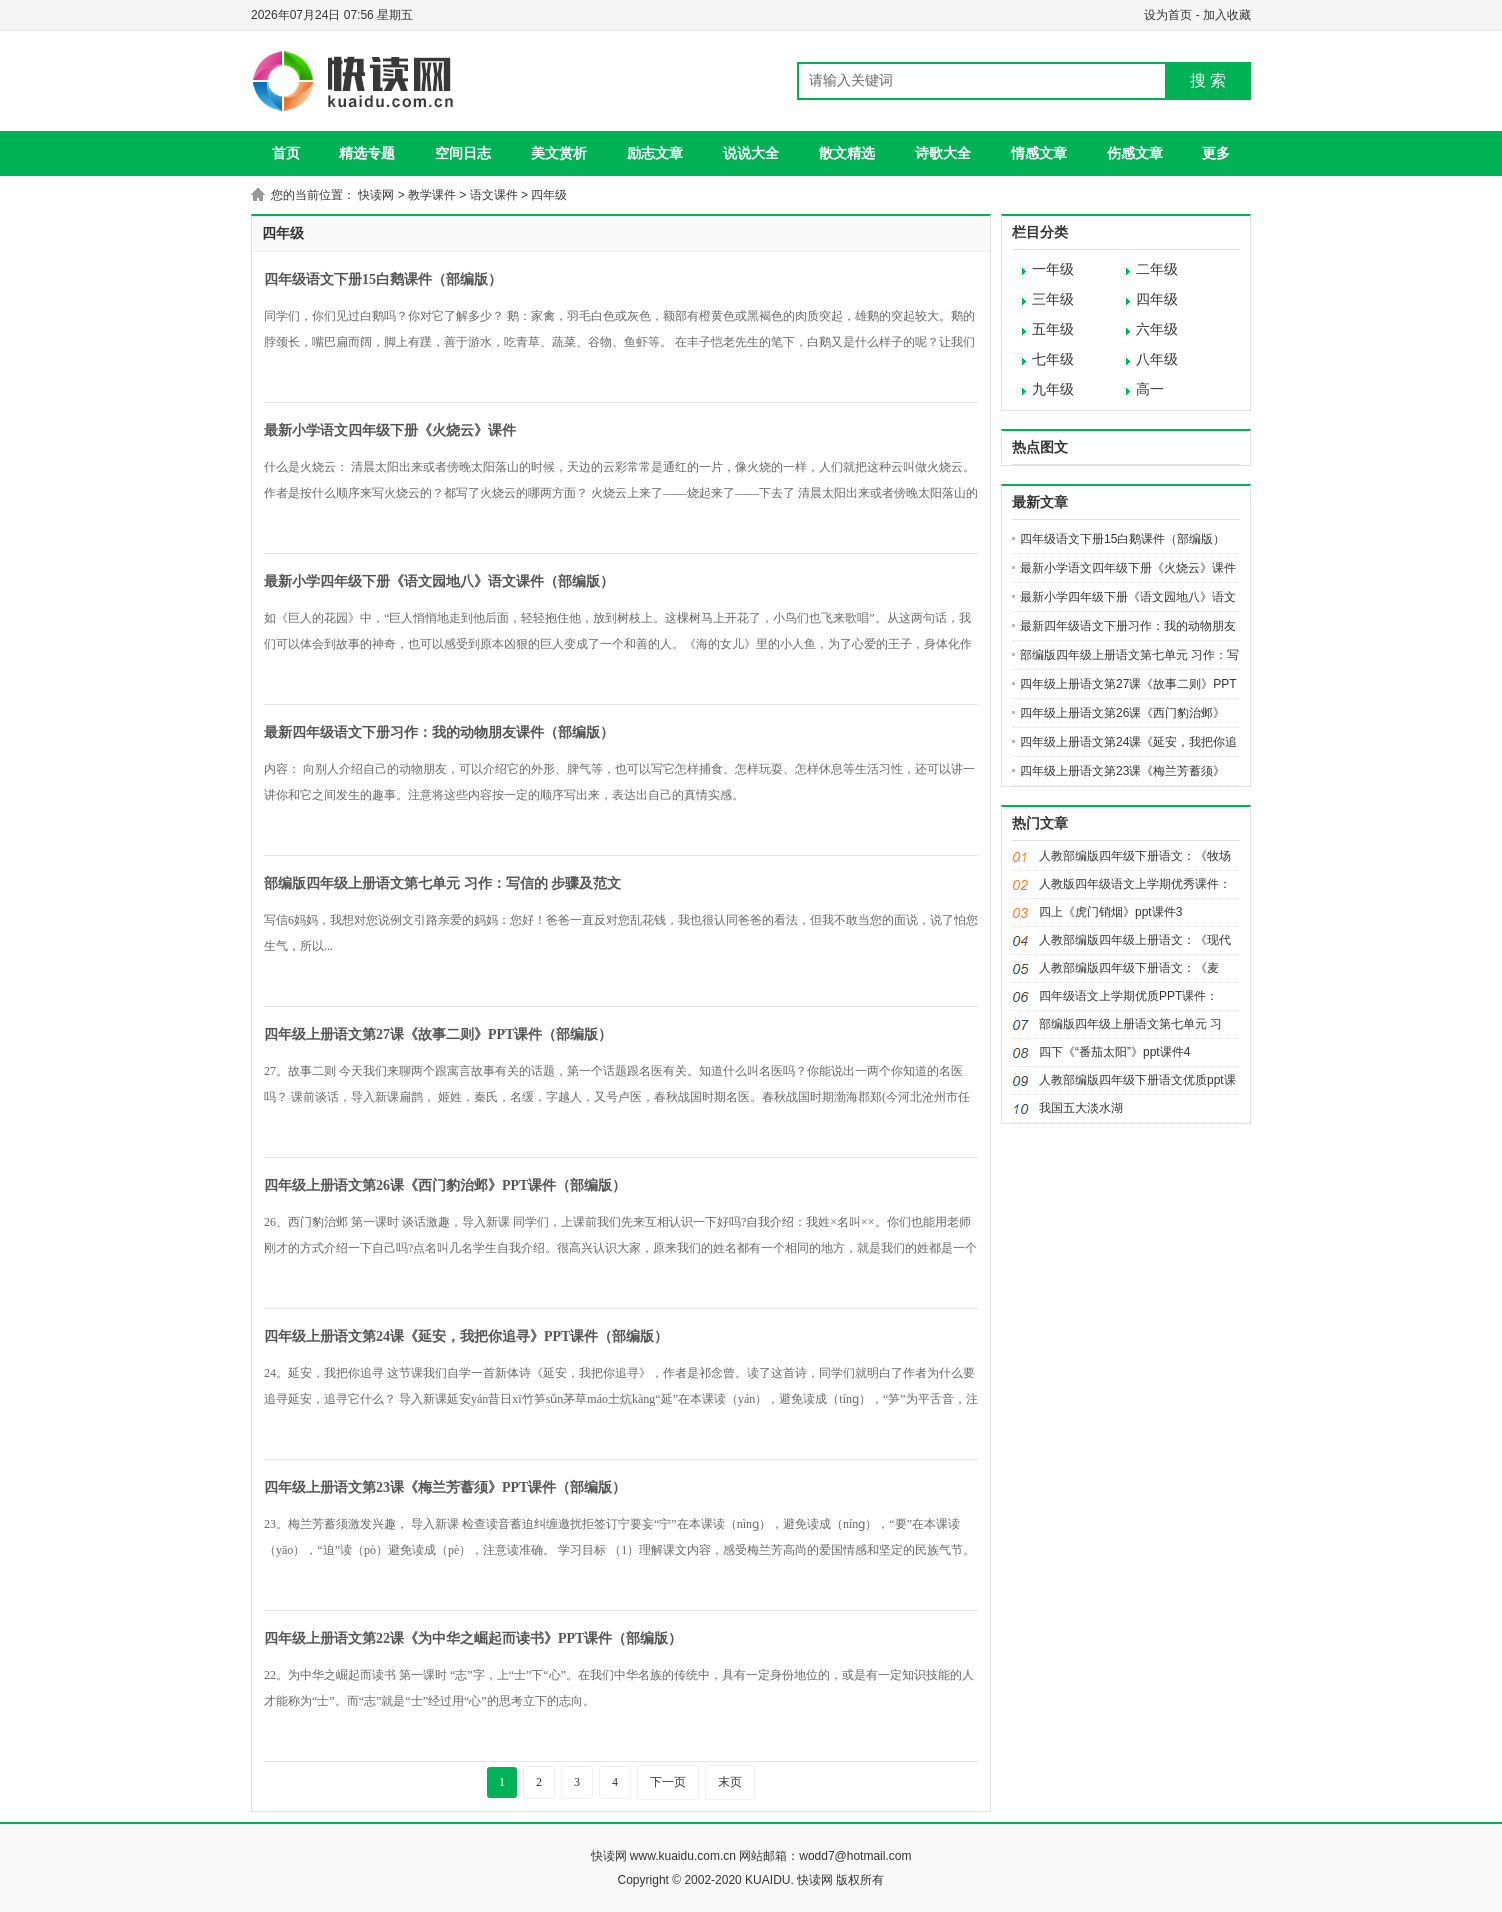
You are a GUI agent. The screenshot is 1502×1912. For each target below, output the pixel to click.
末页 (730, 1782)
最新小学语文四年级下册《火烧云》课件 (390, 430)
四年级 (549, 195)
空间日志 (463, 153)
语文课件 (494, 195)
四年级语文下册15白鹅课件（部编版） (383, 279)
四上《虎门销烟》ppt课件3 (1110, 912)
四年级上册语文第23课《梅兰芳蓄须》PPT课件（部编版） (445, 1487)
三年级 (1053, 299)
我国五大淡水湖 (1081, 1108)
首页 (286, 153)
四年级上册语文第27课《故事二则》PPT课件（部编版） (438, 1034)
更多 (1216, 153)
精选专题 (367, 153)
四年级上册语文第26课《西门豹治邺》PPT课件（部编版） (445, 1185)
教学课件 (432, 195)
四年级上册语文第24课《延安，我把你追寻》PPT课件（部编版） (466, 1336)
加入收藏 (1227, 15)
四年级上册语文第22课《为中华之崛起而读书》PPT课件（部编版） (473, 1638)
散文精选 (847, 153)
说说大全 (751, 153)
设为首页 (1168, 15)
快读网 (376, 195)
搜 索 (1208, 80)
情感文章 (1039, 153)
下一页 (668, 1782)
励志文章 (655, 153)
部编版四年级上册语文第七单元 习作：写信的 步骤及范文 (442, 883)
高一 (1150, 389)
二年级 (1157, 269)
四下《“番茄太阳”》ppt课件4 (1114, 1052)
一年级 (1053, 269)
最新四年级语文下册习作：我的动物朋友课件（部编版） (439, 732)
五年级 (1053, 329)
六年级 (1157, 329)
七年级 (1053, 359)
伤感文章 (1135, 153)
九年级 (1053, 389)
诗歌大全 (943, 153)
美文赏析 (559, 153)
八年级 (1157, 359)
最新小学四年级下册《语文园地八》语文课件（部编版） (439, 581)
